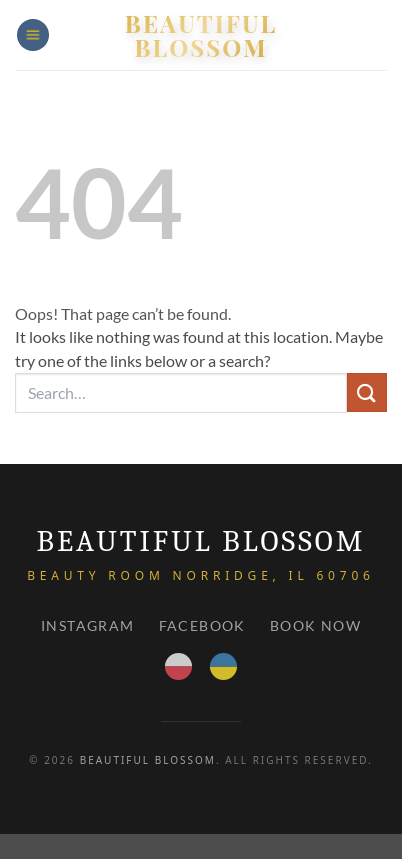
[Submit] (367, 392)
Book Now (315, 625)
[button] (33, 35)
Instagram (88, 625)
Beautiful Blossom (201, 35)
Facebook (202, 625)
